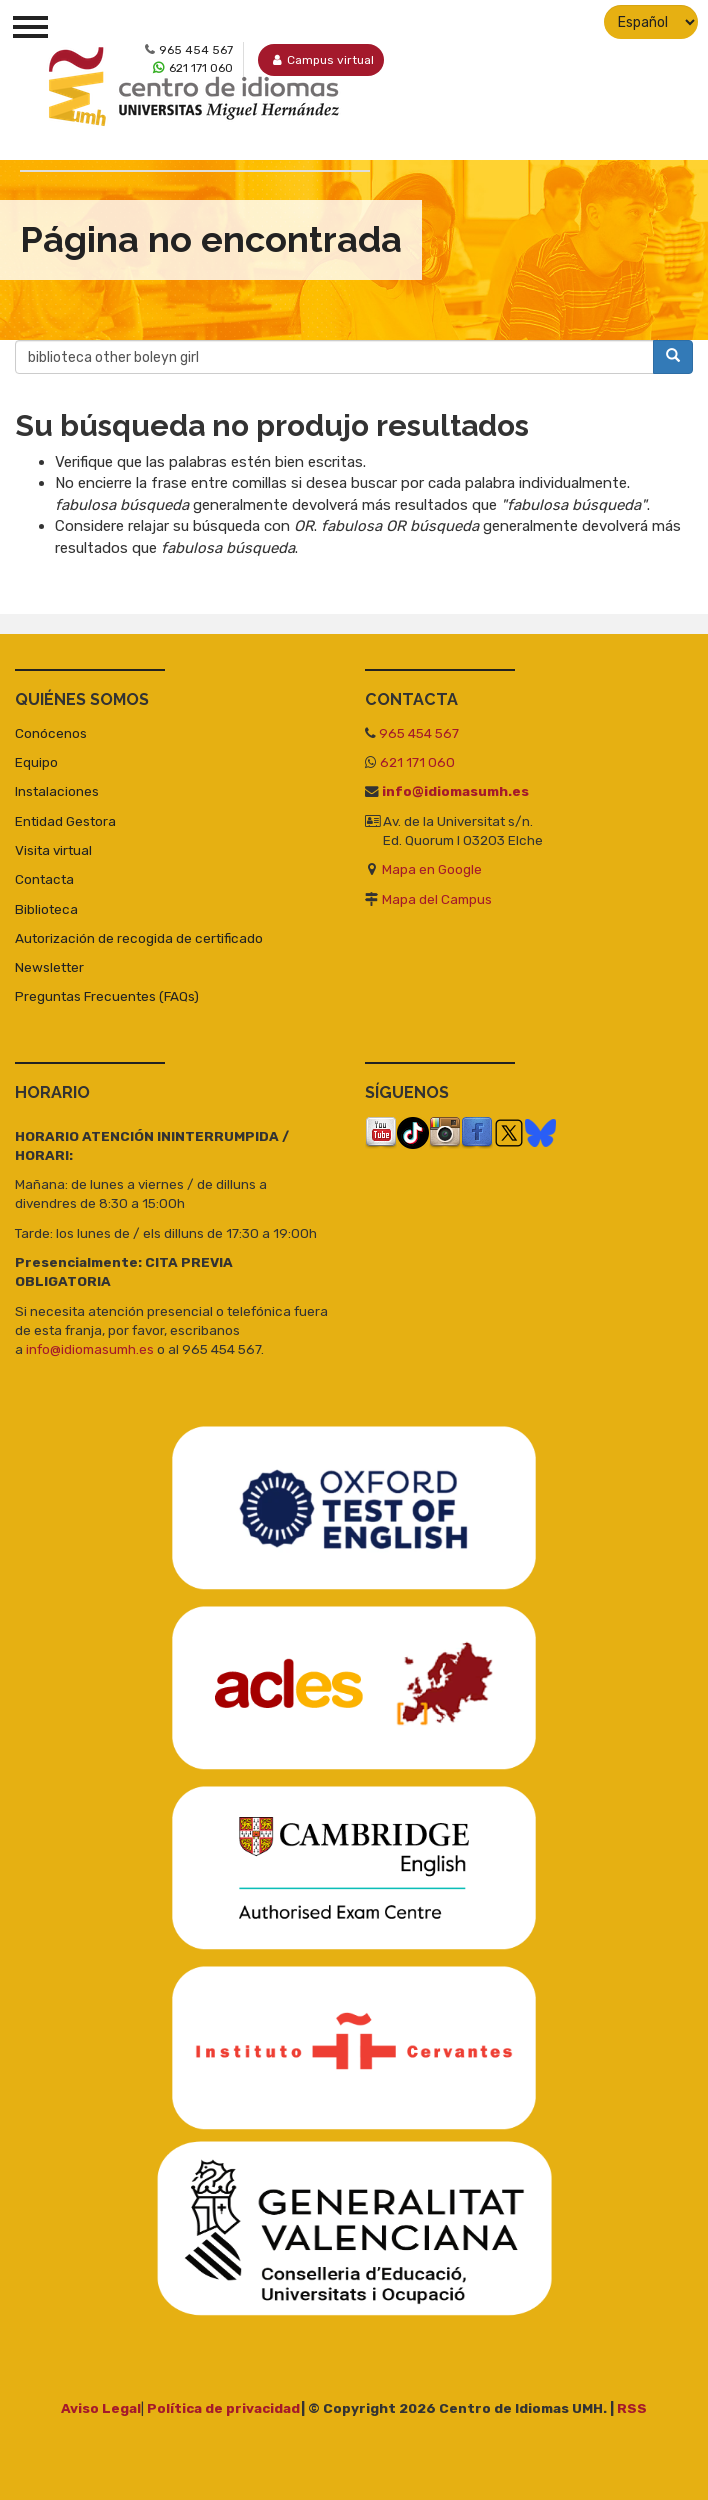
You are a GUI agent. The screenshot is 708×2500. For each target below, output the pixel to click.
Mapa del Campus (437, 899)
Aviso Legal (101, 2408)
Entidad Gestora (65, 821)
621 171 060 (417, 762)
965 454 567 (419, 733)
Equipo (36, 762)
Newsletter (49, 967)
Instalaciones (57, 791)
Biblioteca (46, 909)
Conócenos (51, 733)
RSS (632, 2408)
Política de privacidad (224, 2408)
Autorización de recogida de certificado (139, 938)
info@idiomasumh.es (455, 791)
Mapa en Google (432, 869)
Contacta (44, 879)
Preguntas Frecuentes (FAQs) (107, 996)
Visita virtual (53, 850)
